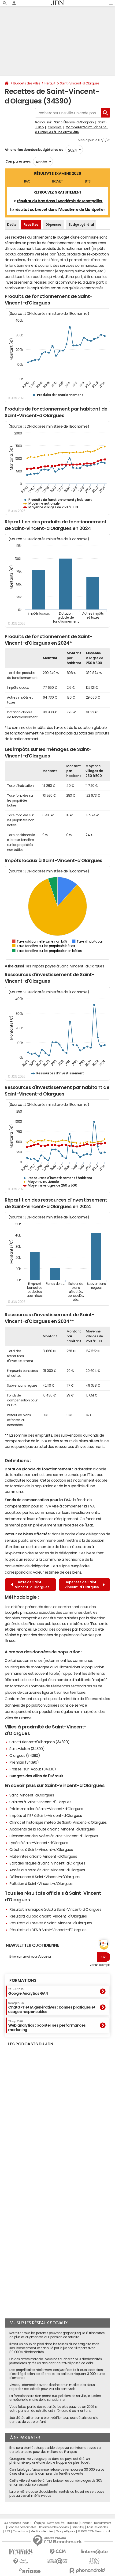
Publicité (72, 2523)
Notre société (55, 2523)
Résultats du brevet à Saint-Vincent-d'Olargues (50, 1923)
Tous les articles (97, 2527)
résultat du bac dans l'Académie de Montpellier (60, 201)
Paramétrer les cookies (54, 2527)
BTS (88, 181)
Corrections (20, 2531)
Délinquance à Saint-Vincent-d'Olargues (44, 1877)
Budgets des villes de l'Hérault (36, 1776)
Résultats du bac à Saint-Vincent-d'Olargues (48, 1916)
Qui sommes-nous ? (17, 2523)
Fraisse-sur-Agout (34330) (32, 1769)
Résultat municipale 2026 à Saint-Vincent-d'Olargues (55, 1909)
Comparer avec (18, 161)
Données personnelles (21, 2527)
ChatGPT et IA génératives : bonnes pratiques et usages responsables (51, 2007)
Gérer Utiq (77, 2527)
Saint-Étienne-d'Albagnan (74, 122)
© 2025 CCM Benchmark (94, 2531)
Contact (86, 2523)
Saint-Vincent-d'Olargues (79, 83)
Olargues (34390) (24, 1755)
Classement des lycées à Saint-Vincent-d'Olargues (53, 1836)
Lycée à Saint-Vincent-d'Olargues (38, 1843)
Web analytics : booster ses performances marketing (47, 2026)
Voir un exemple (99, 1964)
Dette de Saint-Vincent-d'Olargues (30, 1584)
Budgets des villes (26, 83)
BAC (27, 181)
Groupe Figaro (65, 2531)
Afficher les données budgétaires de (34, 149)
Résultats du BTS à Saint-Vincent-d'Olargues (47, 1930)
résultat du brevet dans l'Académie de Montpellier (60, 209)
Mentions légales (42, 2531)
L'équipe (39, 2523)
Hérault (50, 83)
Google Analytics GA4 (28, 1991)
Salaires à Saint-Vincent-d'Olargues (40, 1802)
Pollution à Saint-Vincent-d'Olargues (41, 1883)
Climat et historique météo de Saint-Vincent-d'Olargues (58, 1822)
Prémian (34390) (24, 1762)
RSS (7, 2531)
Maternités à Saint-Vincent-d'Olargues (43, 1856)
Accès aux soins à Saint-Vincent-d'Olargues (47, 1870)
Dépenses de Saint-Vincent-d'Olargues (84, 1584)
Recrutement (102, 2523)
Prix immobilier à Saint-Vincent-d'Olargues (46, 1809)
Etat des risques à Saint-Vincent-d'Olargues (47, 1863)
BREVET (57, 181)
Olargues (55, 127)
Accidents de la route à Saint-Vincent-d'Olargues (52, 1829)
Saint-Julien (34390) (27, 1748)
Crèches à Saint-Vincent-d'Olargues (41, 1849)
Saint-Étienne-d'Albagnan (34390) (39, 1742)
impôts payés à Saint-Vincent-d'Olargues (68, 966)
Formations (22, 1980)
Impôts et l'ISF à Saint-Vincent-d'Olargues (45, 1815)
